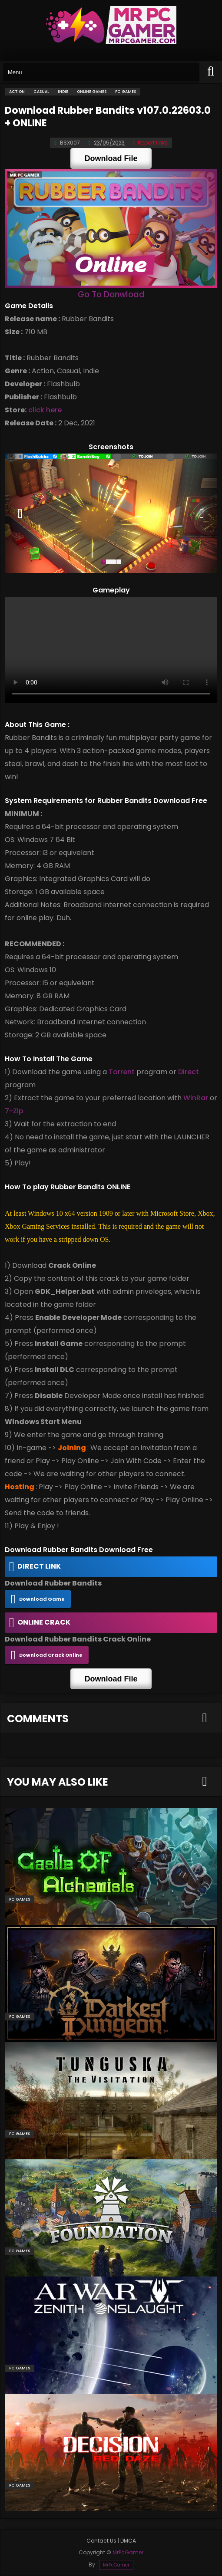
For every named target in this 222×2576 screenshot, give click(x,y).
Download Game (42, 1599)
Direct (188, 1072)
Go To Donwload (111, 294)
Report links (150, 142)
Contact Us (101, 2540)
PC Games (19, 1899)
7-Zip (14, 1111)
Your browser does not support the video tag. (111, 650)
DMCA (128, 2540)
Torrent (122, 1072)
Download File (110, 158)
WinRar (195, 1098)
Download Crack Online (51, 1655)
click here (45, 410)
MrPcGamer (116, 2565)
